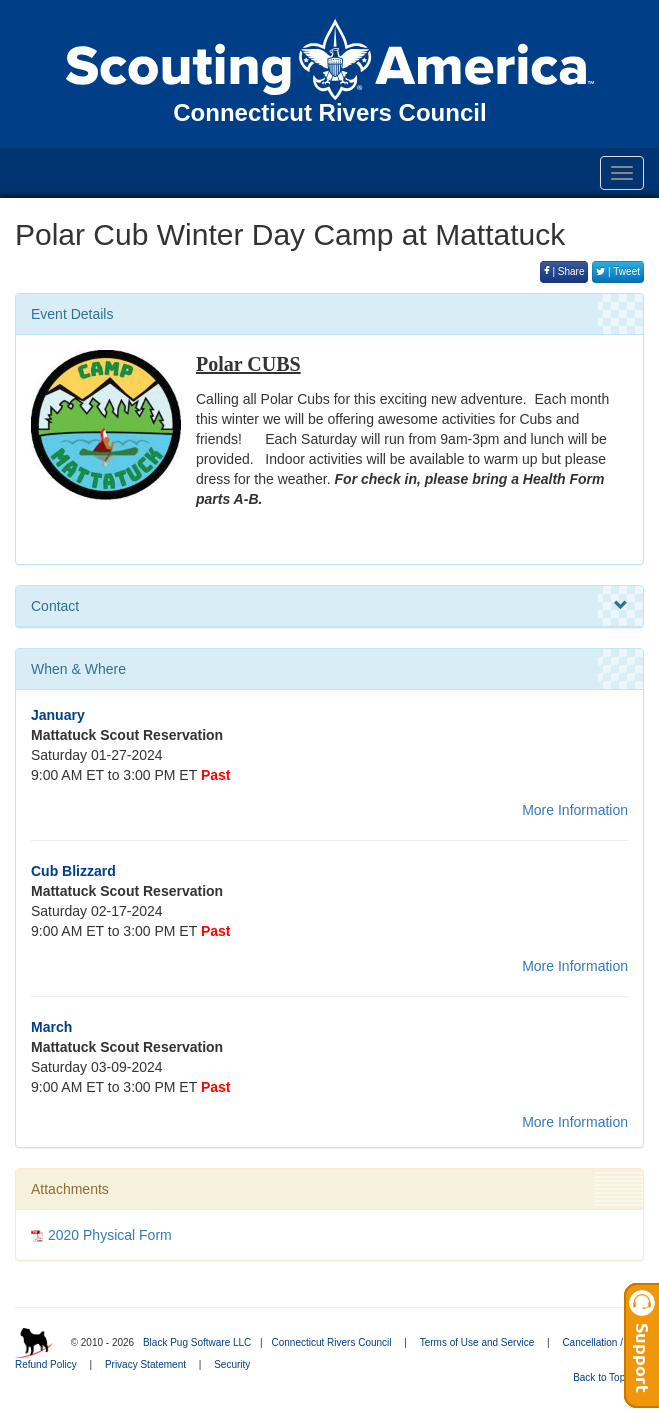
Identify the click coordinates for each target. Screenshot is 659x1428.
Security (232, 1364)
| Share (564, 271)
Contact (329, 606)
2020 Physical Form (110, 1235)
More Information (575, 810)
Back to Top (605, 1377)
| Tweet (618, 271)
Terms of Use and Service (477, 1342)
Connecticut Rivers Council (331, 1342)
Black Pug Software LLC (197, 1342)
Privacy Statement (145, 1364)
